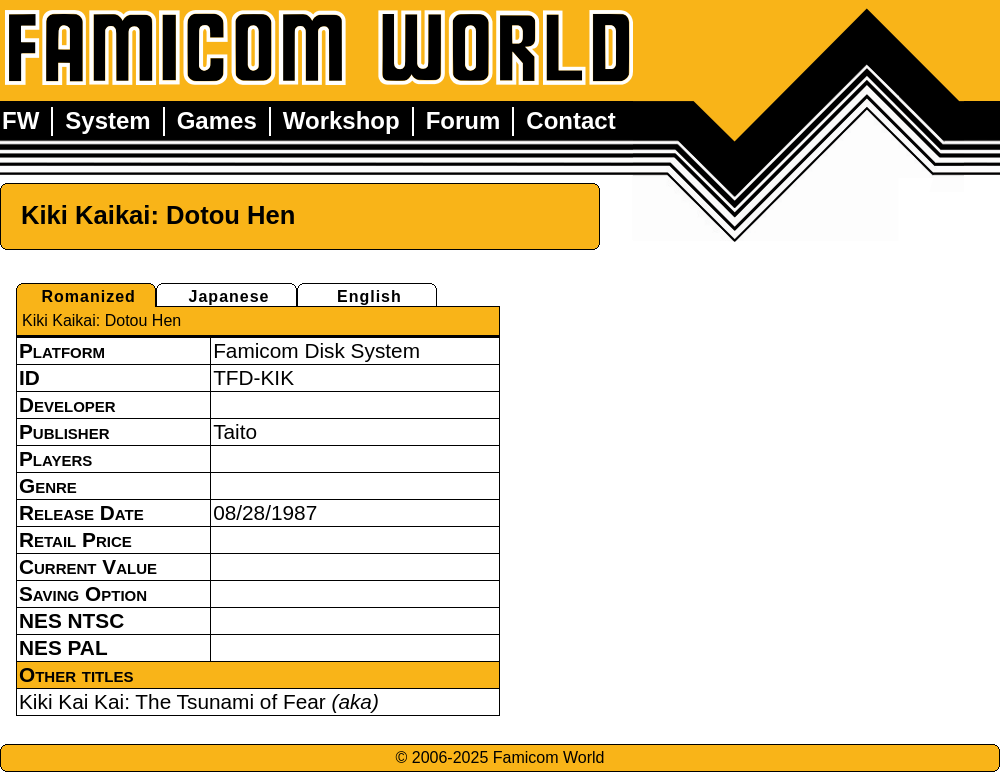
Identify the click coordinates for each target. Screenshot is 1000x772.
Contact (570, 120)
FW (20, 120)
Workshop (341, 120)
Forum (463, 120)
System (107, 120)
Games (217, 120)
